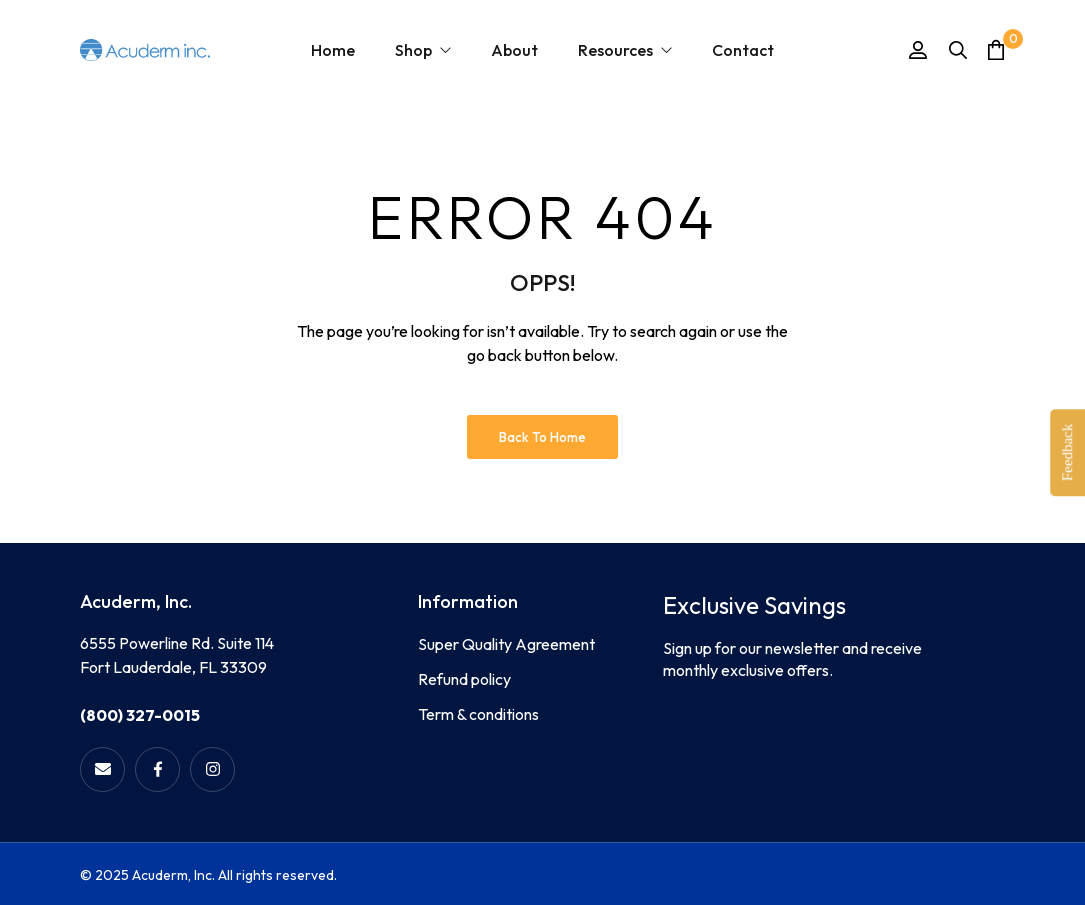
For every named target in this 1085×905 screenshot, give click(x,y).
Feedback (1067, 452)
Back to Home (542, 437)
